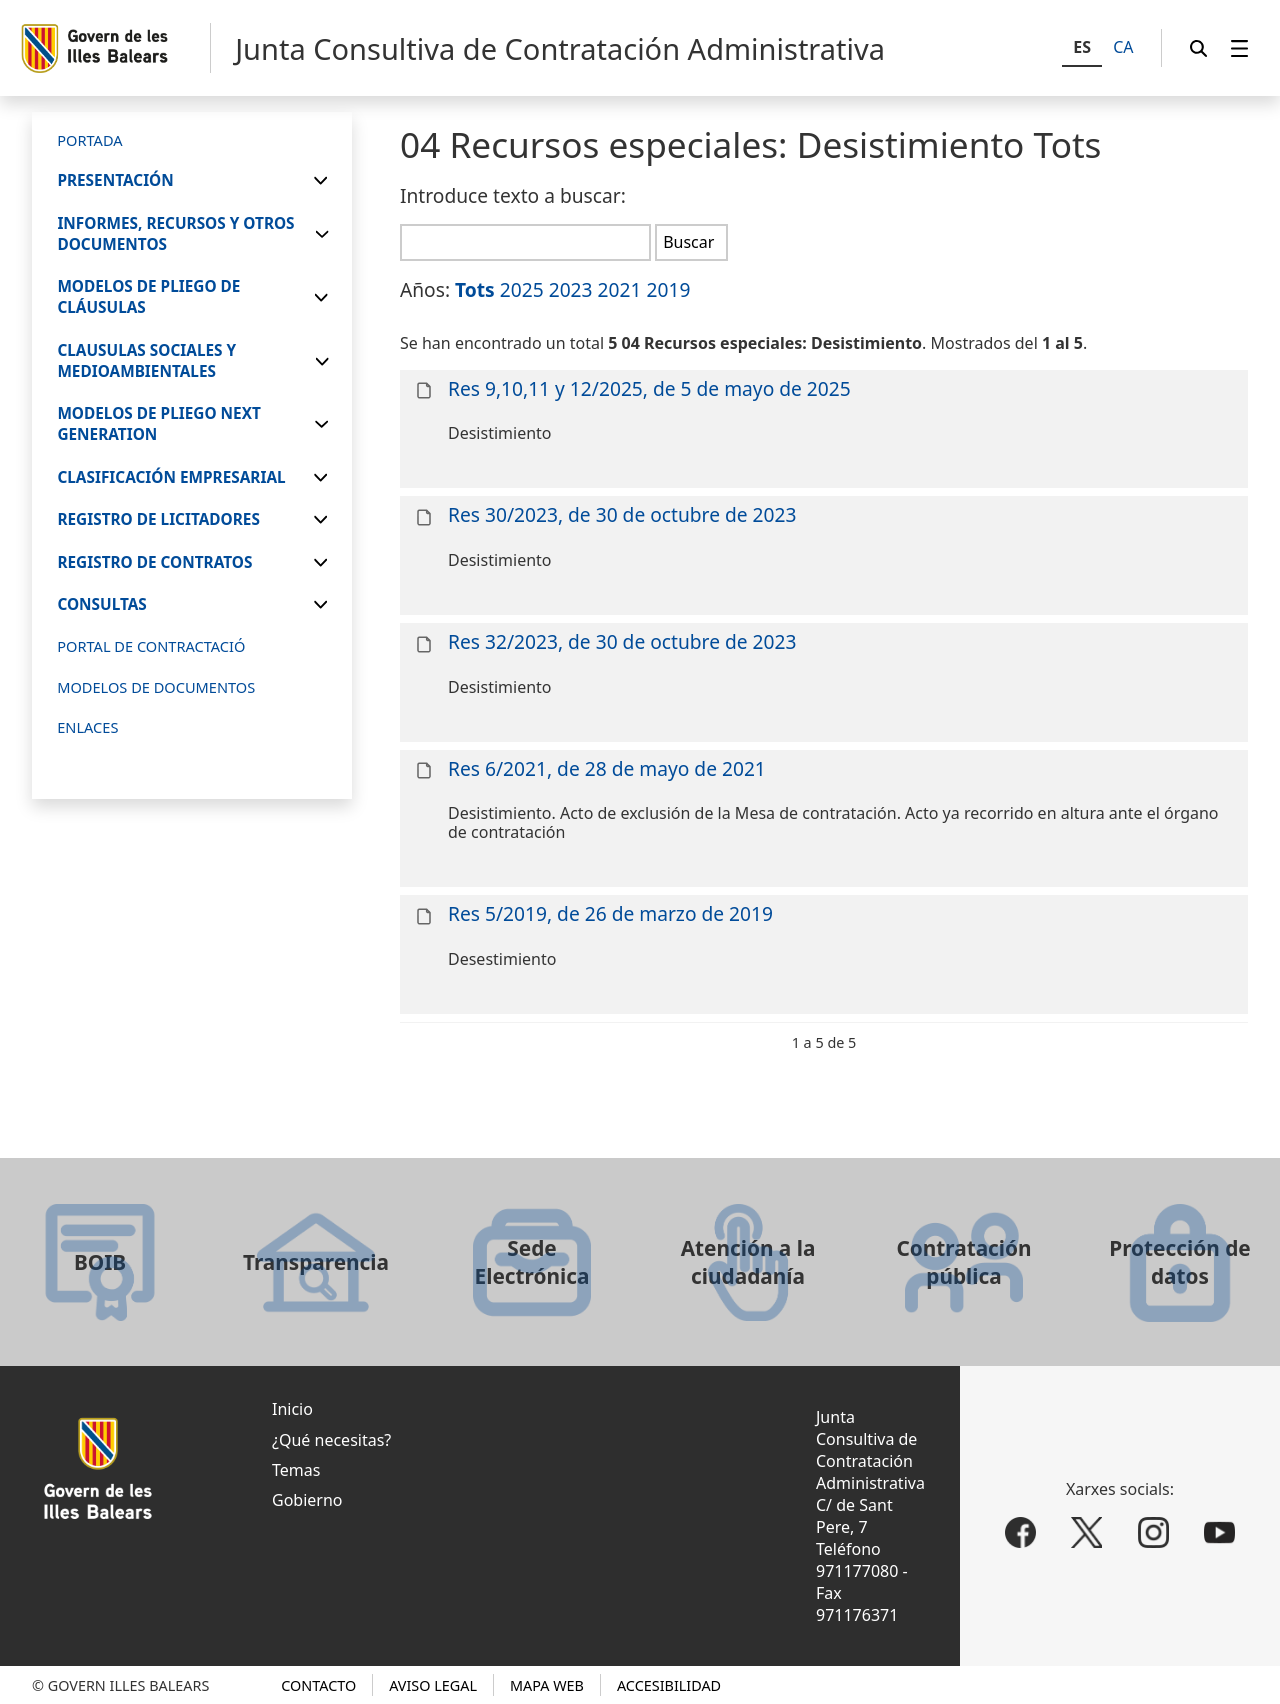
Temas (296, 1470)
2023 (571, 289)
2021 (620, 289)
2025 (522, 289)
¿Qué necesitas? (331, 1440)
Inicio (292, 1409)
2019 (668, 289)
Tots (475, 289)
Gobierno (307, 1500)
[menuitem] (1240, 48)
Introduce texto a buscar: (513, 195)
